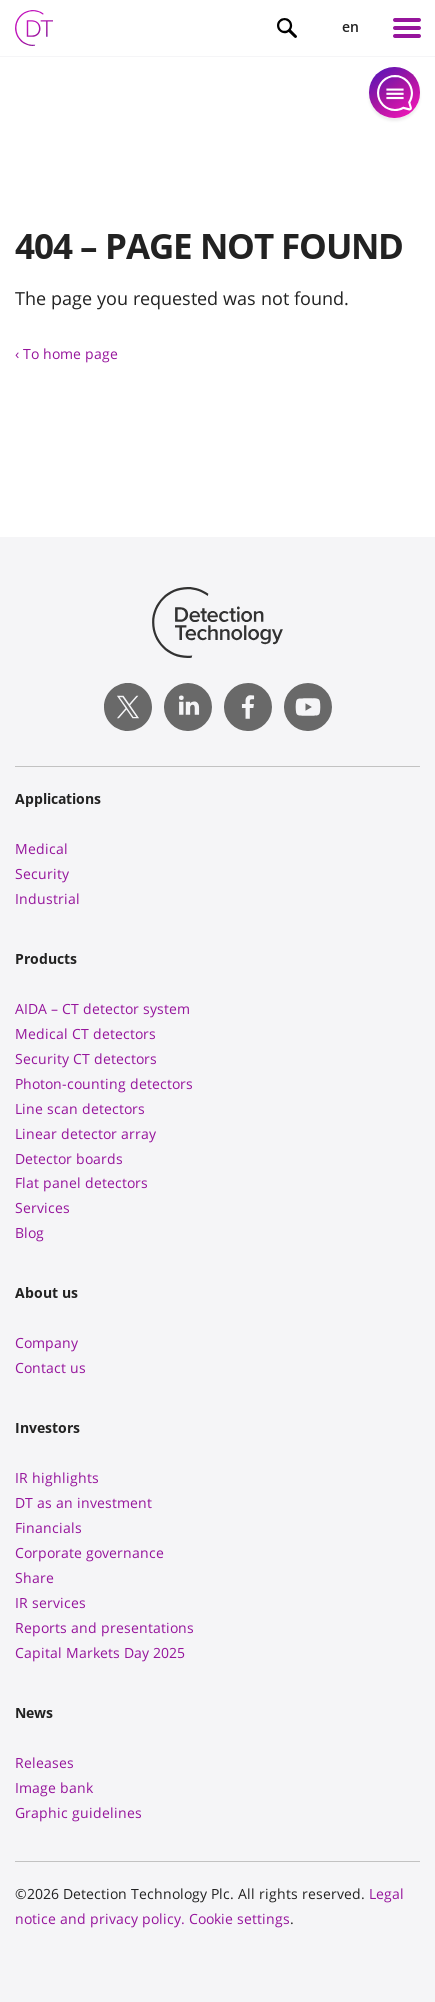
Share (34, 1577)
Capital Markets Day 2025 (100, 1652)
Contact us (50, 1367)
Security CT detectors (86, 1058)
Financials (48, 1527)
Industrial (47, 898)
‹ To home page (66, 353)
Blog (29, 1232)
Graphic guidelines (78, 1812)
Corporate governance (89, 1552)
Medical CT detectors (85, 1033)
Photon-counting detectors (104, 1083)
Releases (44, 1762)
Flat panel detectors (81, 1182)
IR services (50, 1602)
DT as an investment (83, 1502)
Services (42, 1207)
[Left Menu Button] (407, 28)
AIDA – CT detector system (102, 1008)
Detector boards (69, 1158)
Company (46, 1342)
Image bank (54, 1787)
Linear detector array (85, 1133)
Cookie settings (239, 1918)
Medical (41, 848)
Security (42, 873)
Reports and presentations (104, 1627)
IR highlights (57, 1477)
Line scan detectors (80, 1108)
